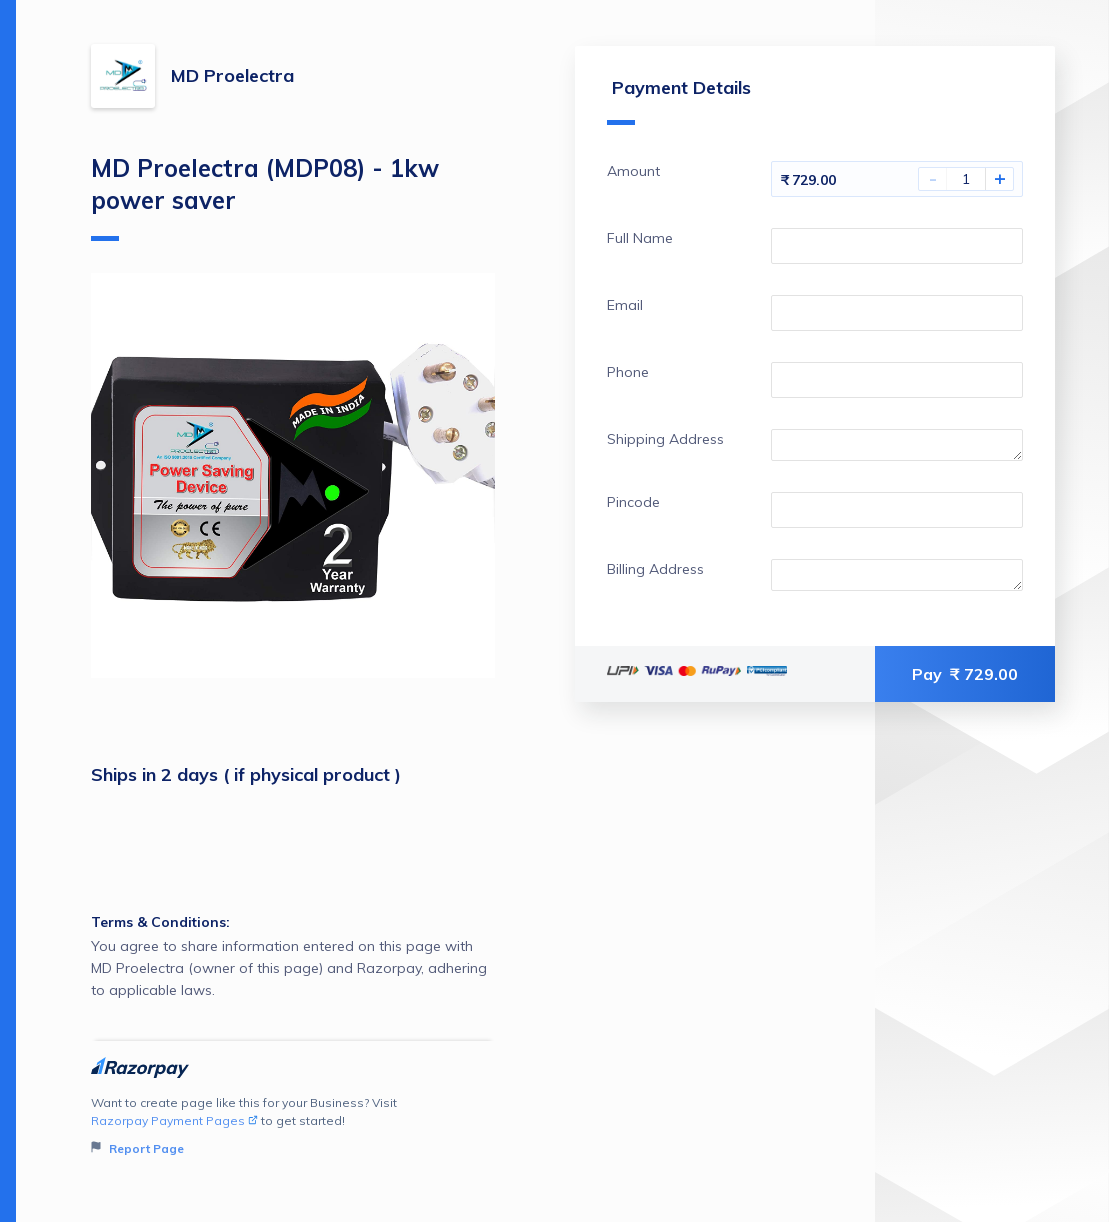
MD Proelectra (232, 75)
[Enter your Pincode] (897, 510)
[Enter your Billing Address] (897, 575)
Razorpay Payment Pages (174, 1120)
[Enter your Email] (897, 313)
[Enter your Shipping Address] (897, 445)
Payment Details (679, 100)
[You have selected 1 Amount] (966, 179)
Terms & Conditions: (160, 922)
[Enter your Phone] (897, 380)
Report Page (137, 1148)
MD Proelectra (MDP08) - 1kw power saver (265, 197)
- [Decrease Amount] (933, 179)
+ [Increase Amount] (1000, 179)
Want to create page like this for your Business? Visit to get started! (293, 1126)
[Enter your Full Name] (897, 246)
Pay (965, 674)
